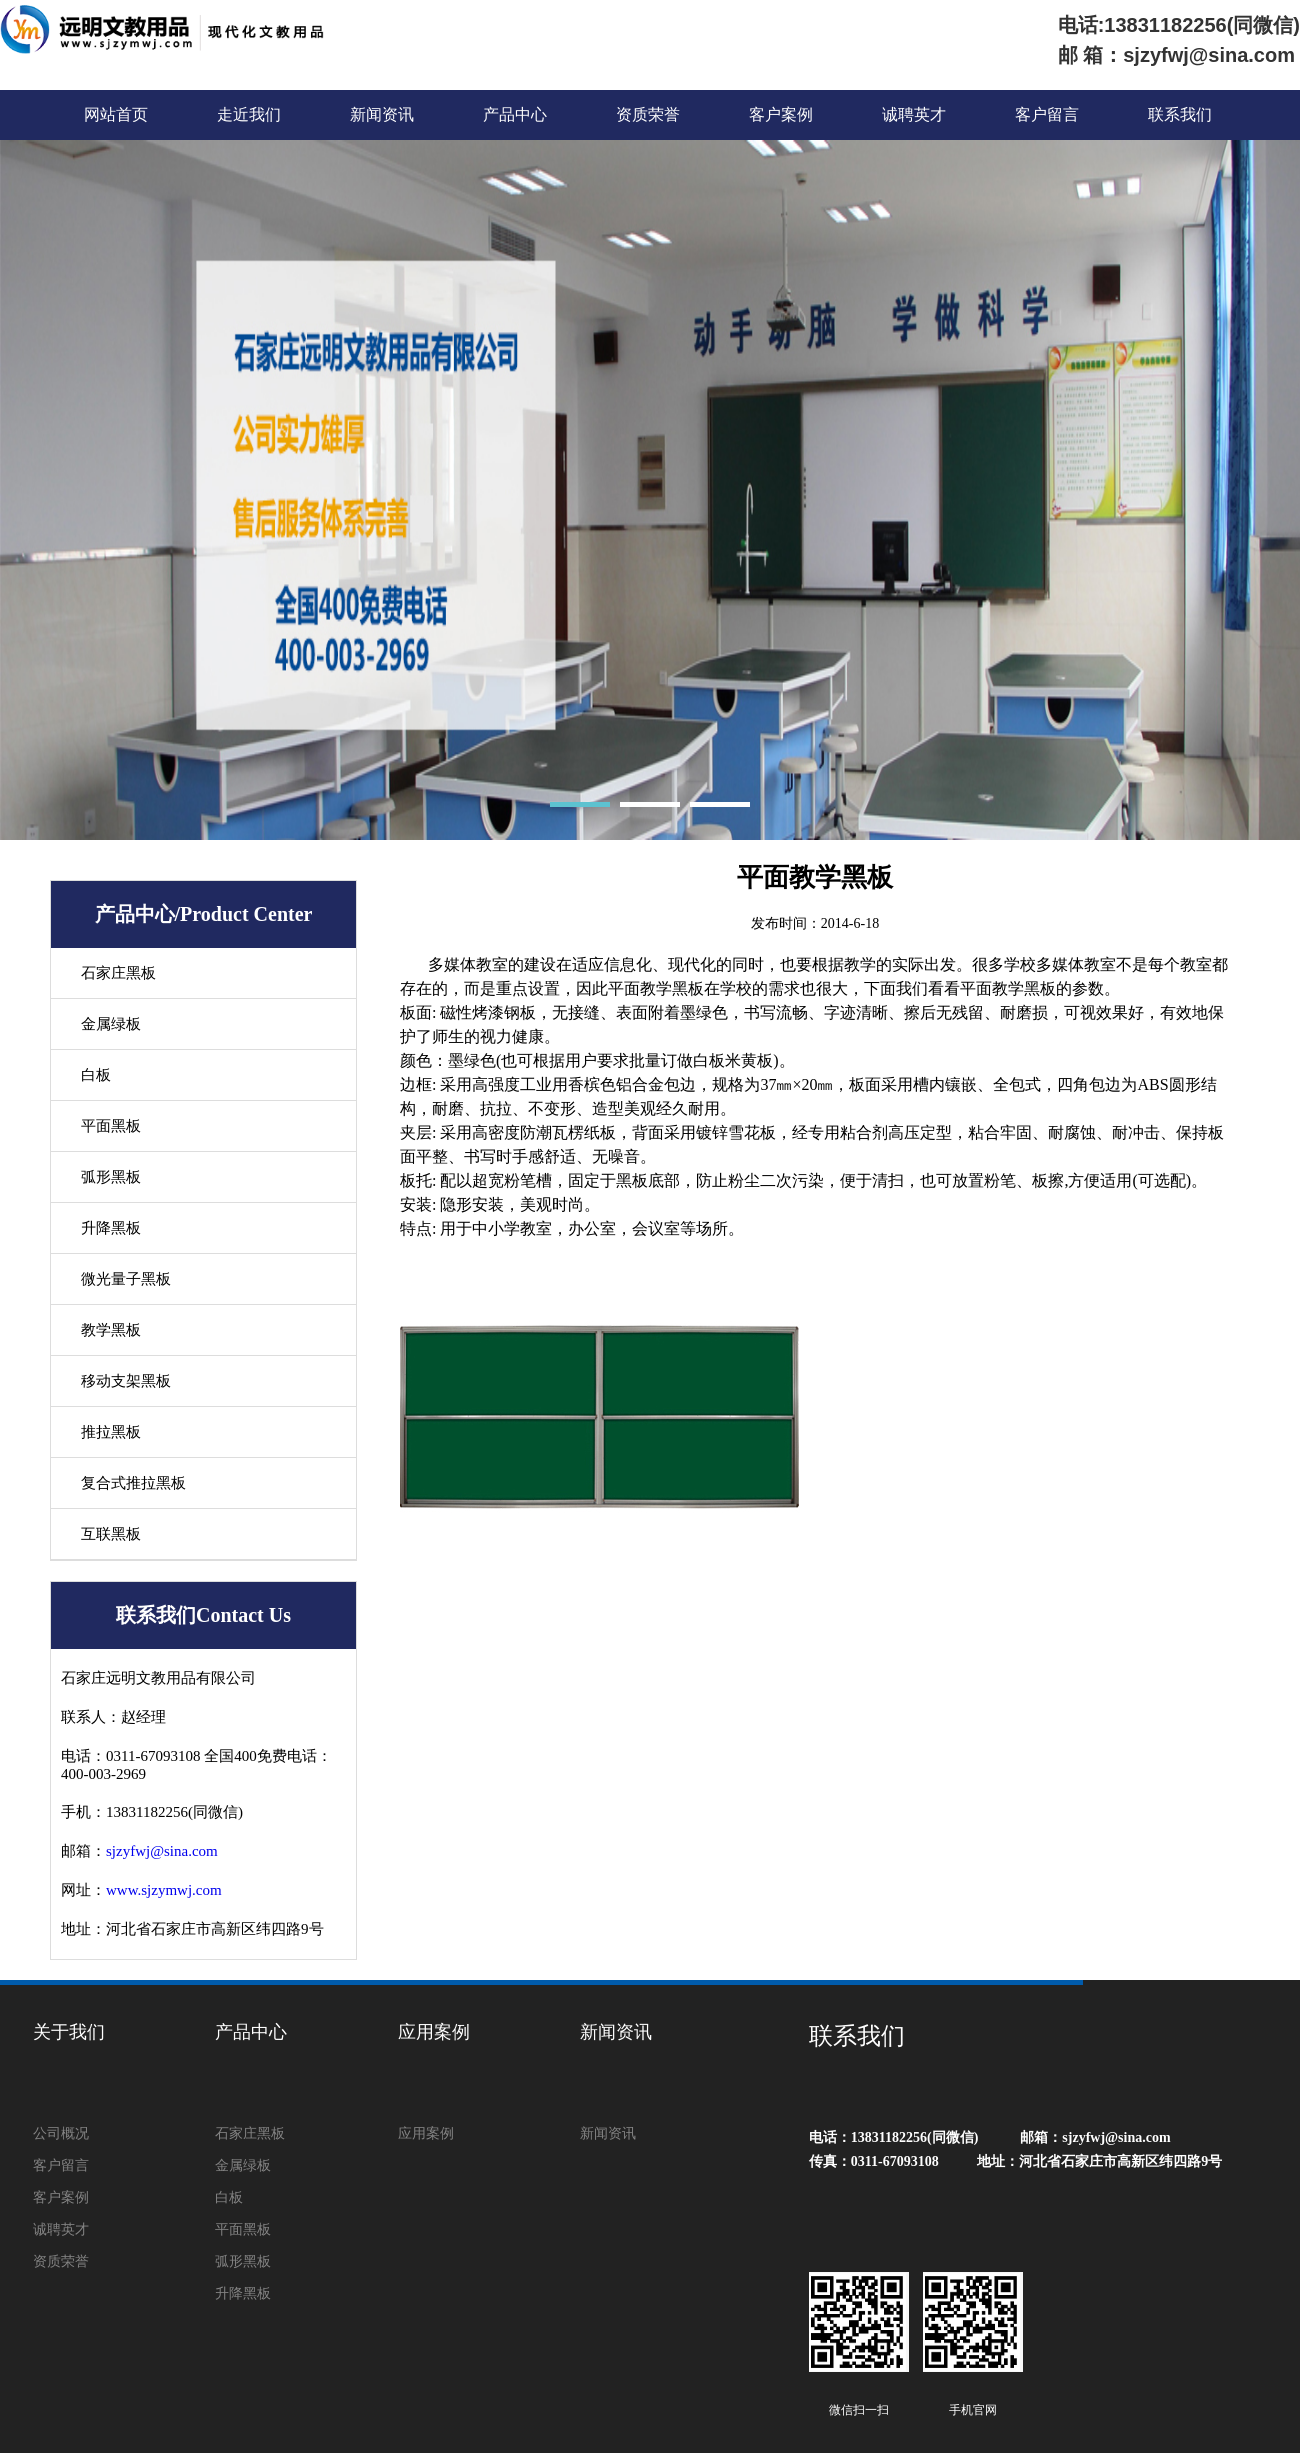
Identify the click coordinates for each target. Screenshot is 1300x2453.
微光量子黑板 (126, 1279)
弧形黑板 (111, 1177)
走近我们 (249, 114)
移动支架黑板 (126, 1381)
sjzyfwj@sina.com (162, 1851)
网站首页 (116, 114)
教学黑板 (111, 1330)
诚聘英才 (914, 114)
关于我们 (69, 2032)
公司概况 (61, 2133)
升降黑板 (111, 1228)
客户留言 (1047, 114)
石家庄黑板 (118, 973)
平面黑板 (111, 1126)
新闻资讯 (382, 114)
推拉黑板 (111, 1432)
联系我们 (1180, 114)
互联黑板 (111, 1534)
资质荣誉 (648, 114)
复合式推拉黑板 (133, 1483)
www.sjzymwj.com (164, 1890)
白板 (96, 1075)
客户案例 (781, 114)
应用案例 (434, 2032)
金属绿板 (111, 1024)
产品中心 (515, 114)
